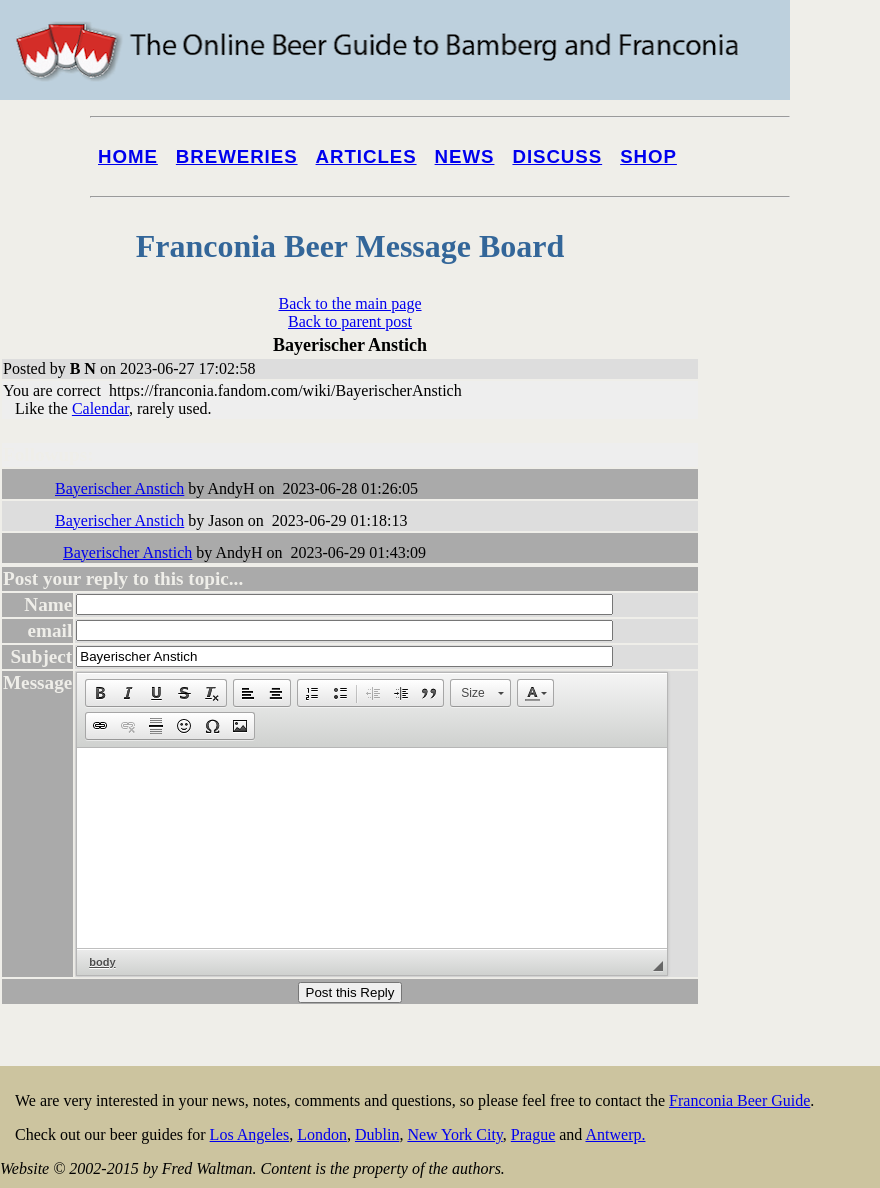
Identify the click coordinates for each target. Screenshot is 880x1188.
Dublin (377, 1134)
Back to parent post (350, 321)
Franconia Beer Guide (739, 1100)
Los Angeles (250, 1134)
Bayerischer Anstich (119, 488)
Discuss (557, 156)
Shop (648, 156)
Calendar (100, 408)
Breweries (237, 156)
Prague (533, 1134)
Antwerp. (615, 1134)
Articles (366, 156)
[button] (100, 693)
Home (128, 156)
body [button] (102, 962)
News (465, 156)
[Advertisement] (800, 762)
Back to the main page (349, 303)
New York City (454, 1134)
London (322, 1134)
